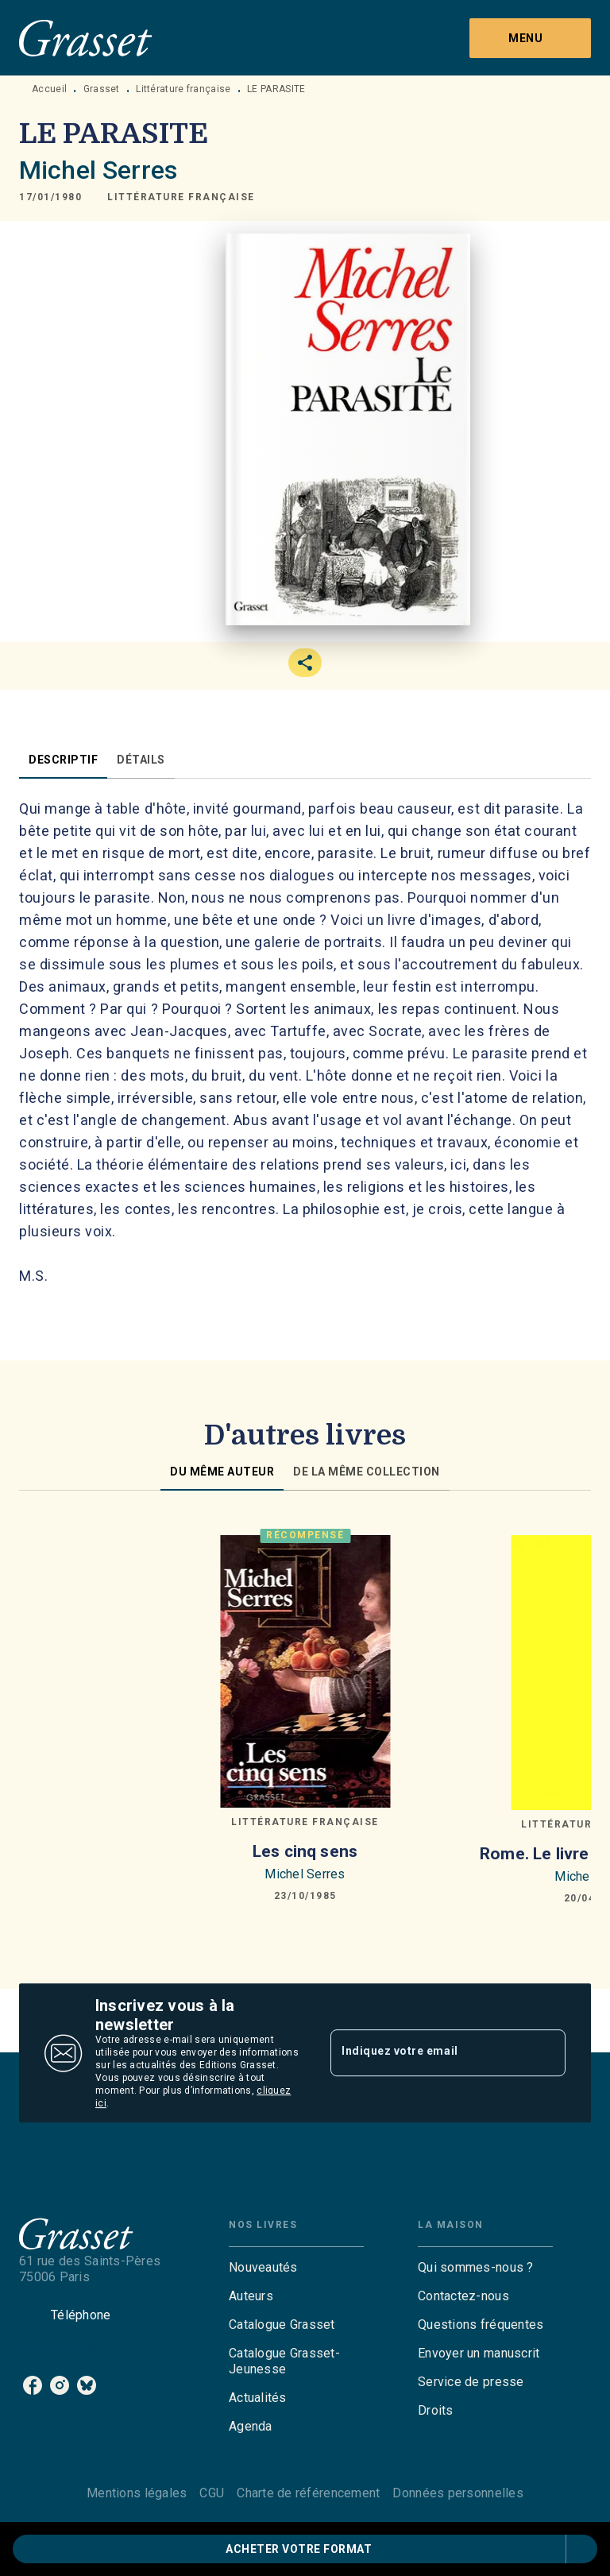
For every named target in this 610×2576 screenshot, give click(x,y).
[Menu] (530, 38)
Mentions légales (137, 2493)
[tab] (63, 760)
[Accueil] (85, 37)
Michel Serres (98, 170)
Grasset (101, 89)
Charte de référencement (308, 2493)
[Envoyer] (546, 2053)
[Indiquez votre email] (428, 2053)
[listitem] (32, 2385)
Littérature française (183, 89)
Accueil (49, 89)
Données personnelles (457, 2493)
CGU (211, 2493)
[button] (181, 197)
